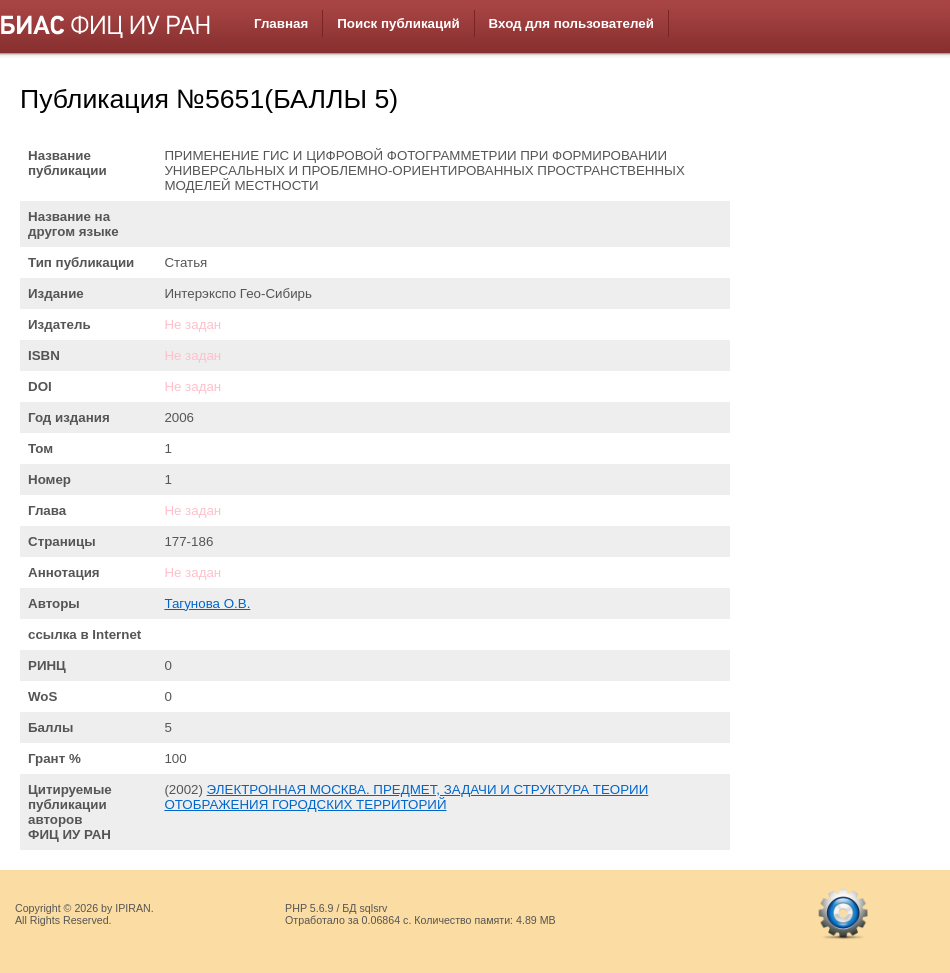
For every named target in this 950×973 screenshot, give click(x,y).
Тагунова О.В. (207, 603)
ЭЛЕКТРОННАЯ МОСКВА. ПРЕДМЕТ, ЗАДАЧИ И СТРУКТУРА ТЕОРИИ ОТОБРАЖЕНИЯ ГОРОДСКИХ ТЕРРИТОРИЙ (406, 797)
